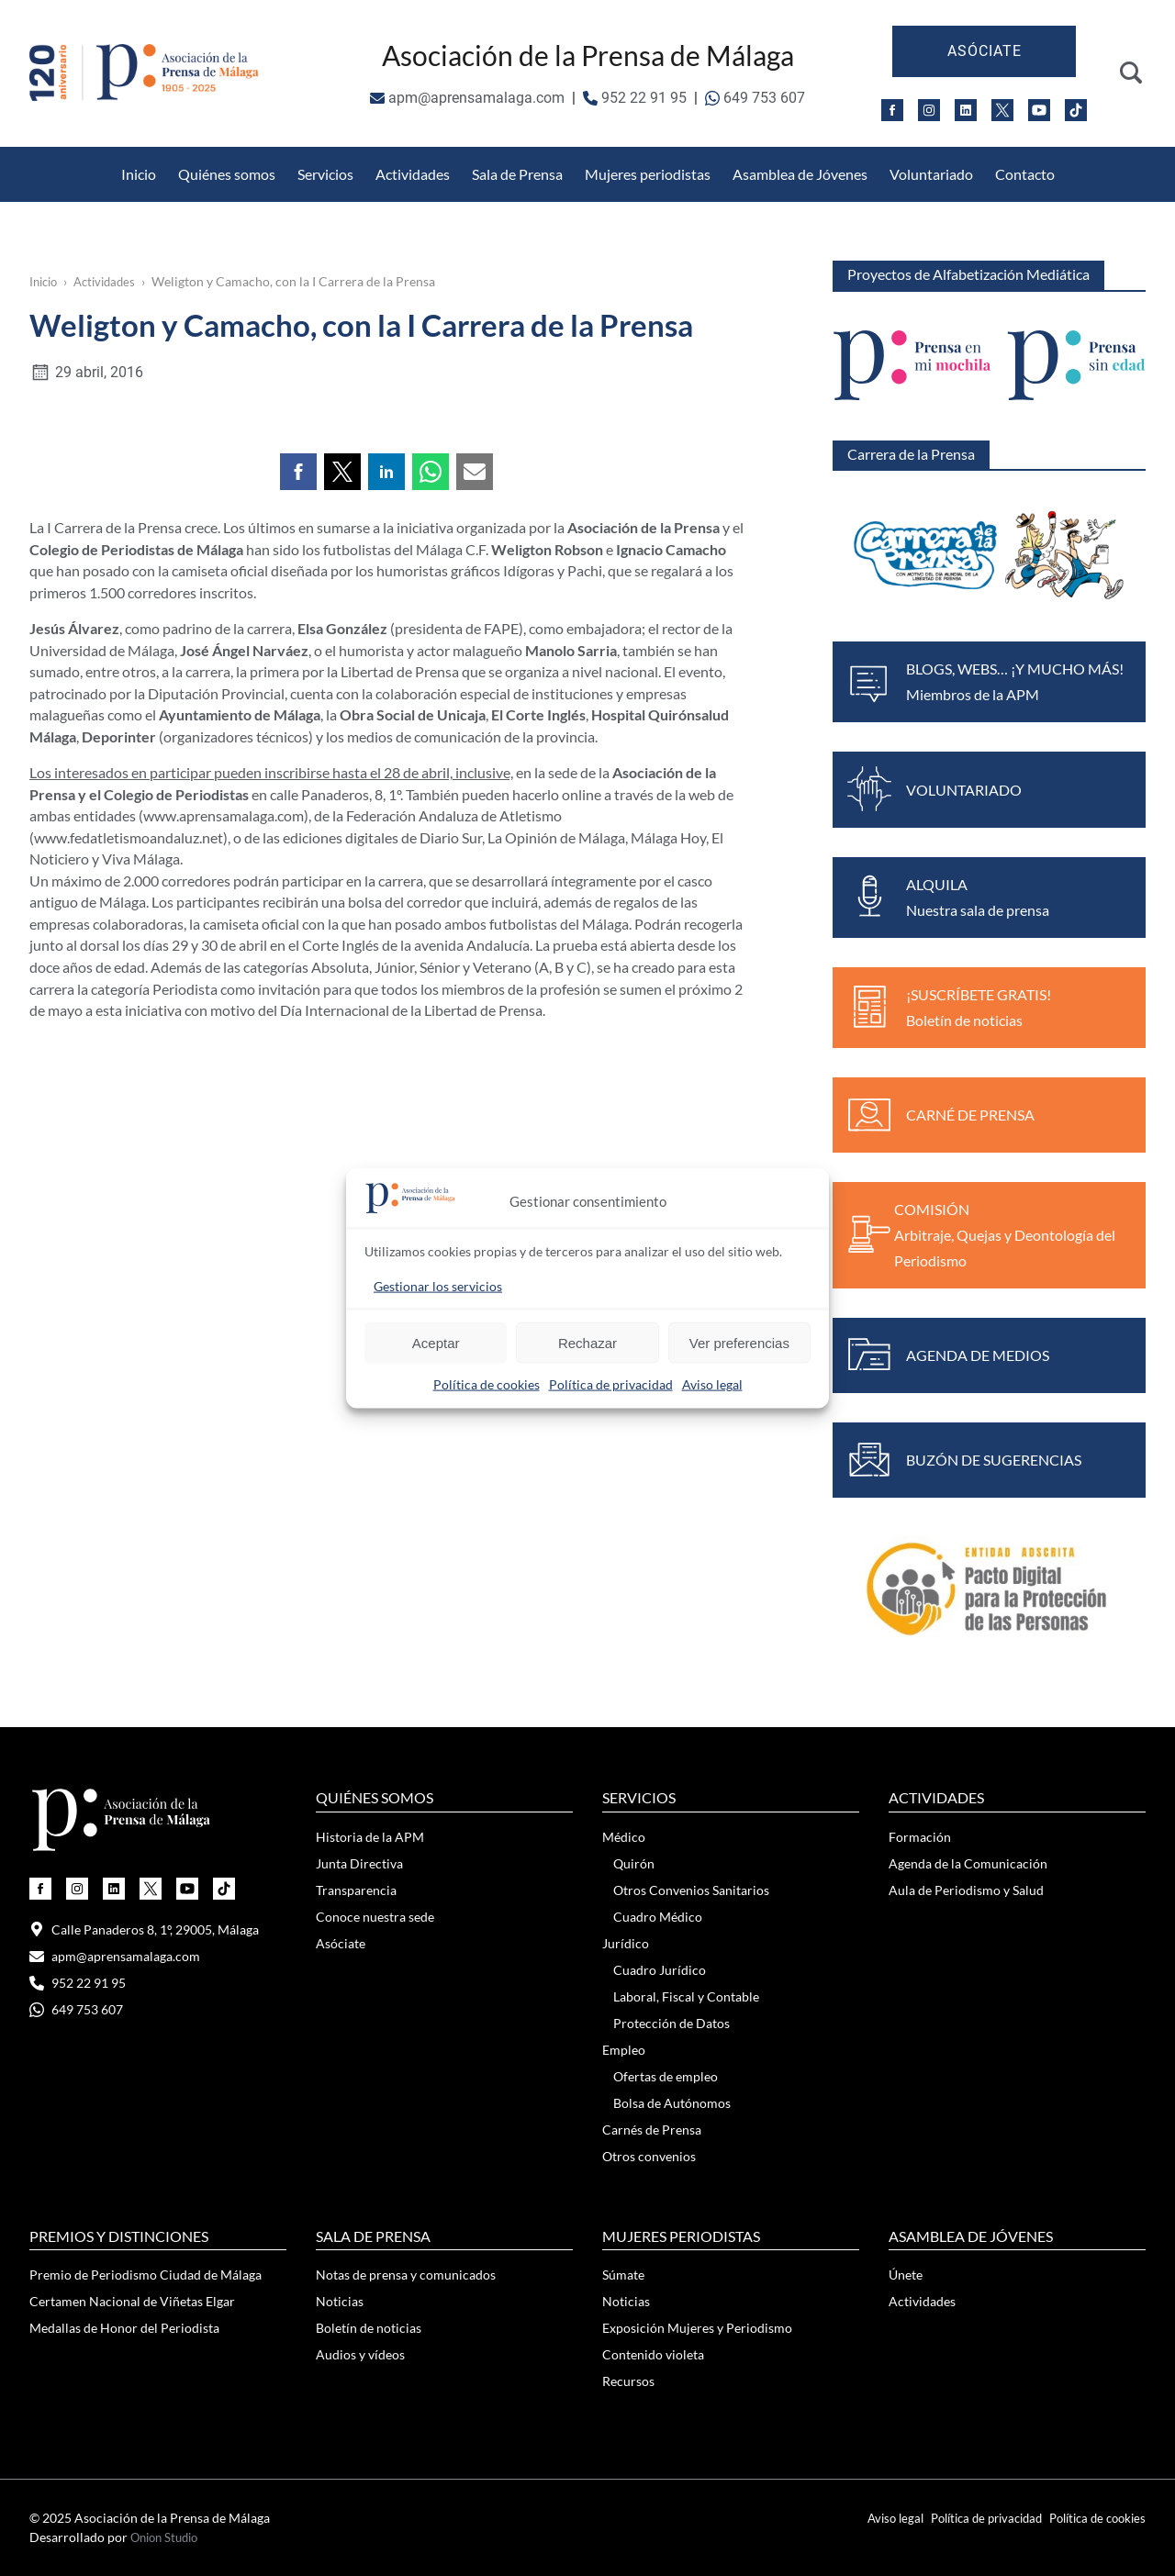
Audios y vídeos (360, 2354)
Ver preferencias (739, 1342)
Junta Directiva (359, 1863)
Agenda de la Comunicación (968, 1863)
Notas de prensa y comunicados (406, 2274)
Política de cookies (486, 1384)
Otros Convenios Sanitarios (229, 157)
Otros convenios (649, 2156)
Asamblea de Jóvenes (800, 174)
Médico (623, 1837)
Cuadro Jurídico (659, 1970)
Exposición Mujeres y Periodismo (697, 2328)
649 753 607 (755, 98)
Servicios (325, 174)
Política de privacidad (611, 1384)
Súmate (623, 2274)
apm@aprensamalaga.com (467, 98)
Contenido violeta (653, 2354)
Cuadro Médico (657, 1916)
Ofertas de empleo (665, 2076)
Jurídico (625, 1943)
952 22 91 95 (635, 98)
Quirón (634, 1863)
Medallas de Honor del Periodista (820, 157)
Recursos (628, 2381)
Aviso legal (712, 1384)
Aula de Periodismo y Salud (966, 1890)
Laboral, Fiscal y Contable (686, 1996)
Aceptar (436, 1342)
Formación (920, 1837)
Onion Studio (168, 2537)
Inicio (138, 174)
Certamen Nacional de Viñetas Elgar (132, 2301)
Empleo (623, 2049)
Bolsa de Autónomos (672, 2103)
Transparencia (356, 1890)
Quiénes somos (226, 174)
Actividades (412, 174)
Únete (906, 2274)
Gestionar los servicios (438, 1286)
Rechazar (587, 1342)
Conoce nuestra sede (375, 1916)
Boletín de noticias (368, 2328)
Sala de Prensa (517, 174)
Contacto (1025, 174)
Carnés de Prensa (651, 2129)
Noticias (340, 2301)
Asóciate (984, 51)
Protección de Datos (410, 157)
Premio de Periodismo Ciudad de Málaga (145, 2274)
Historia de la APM (370, 1837)
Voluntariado (931, 174)
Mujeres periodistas (648, 174)
